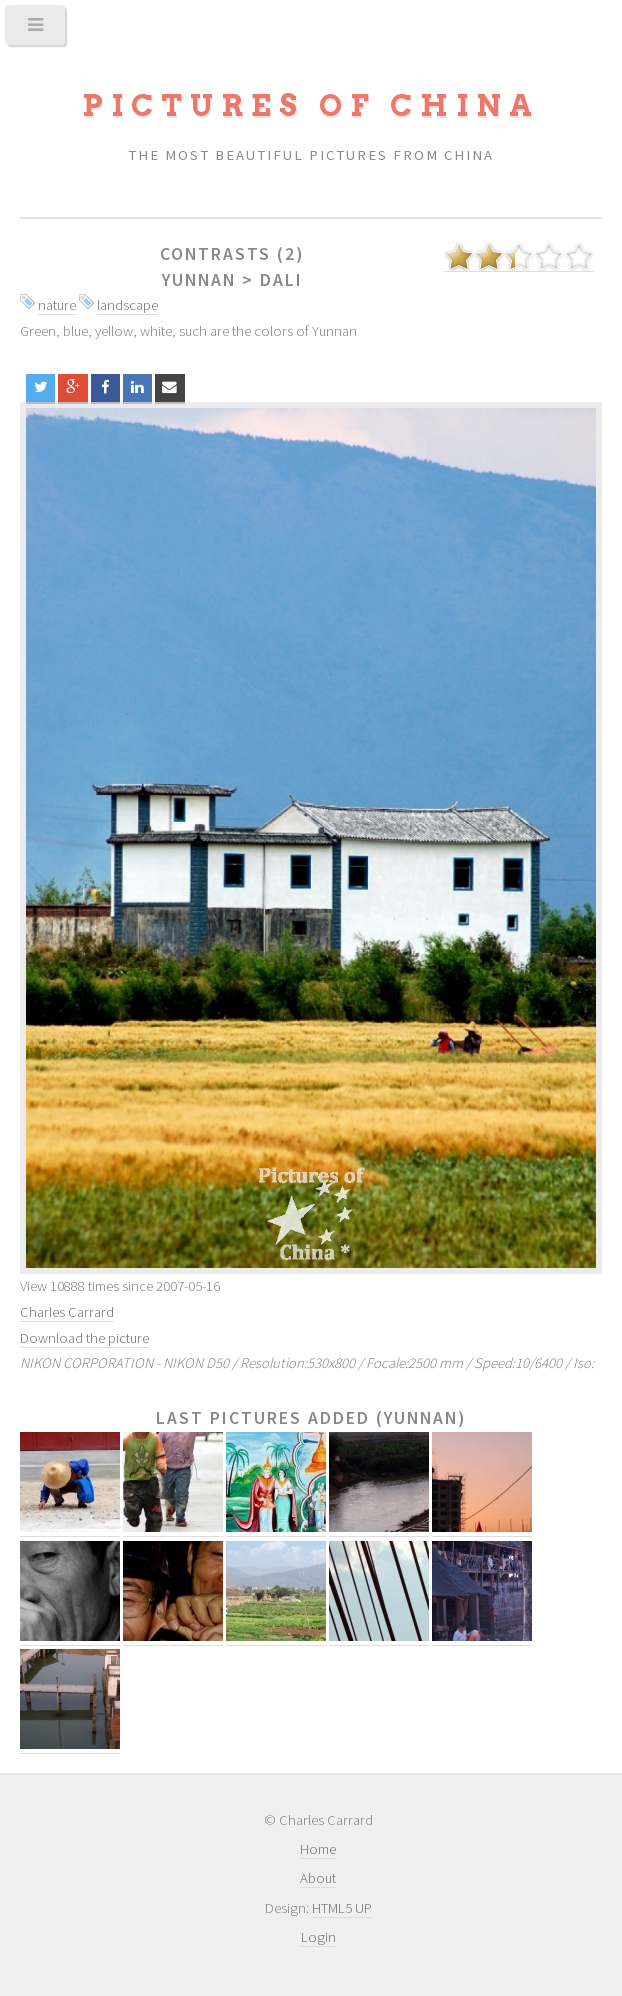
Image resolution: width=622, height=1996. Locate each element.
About (318, 1878)
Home (318, 1849)
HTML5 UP (342, 1908)
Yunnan (199, 280)
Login (318, 1937)
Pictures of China (311, 105)
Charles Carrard (67, 1312)
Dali (281, 280)
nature (57, 305)
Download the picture (84, 1338)
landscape (127, 305)
